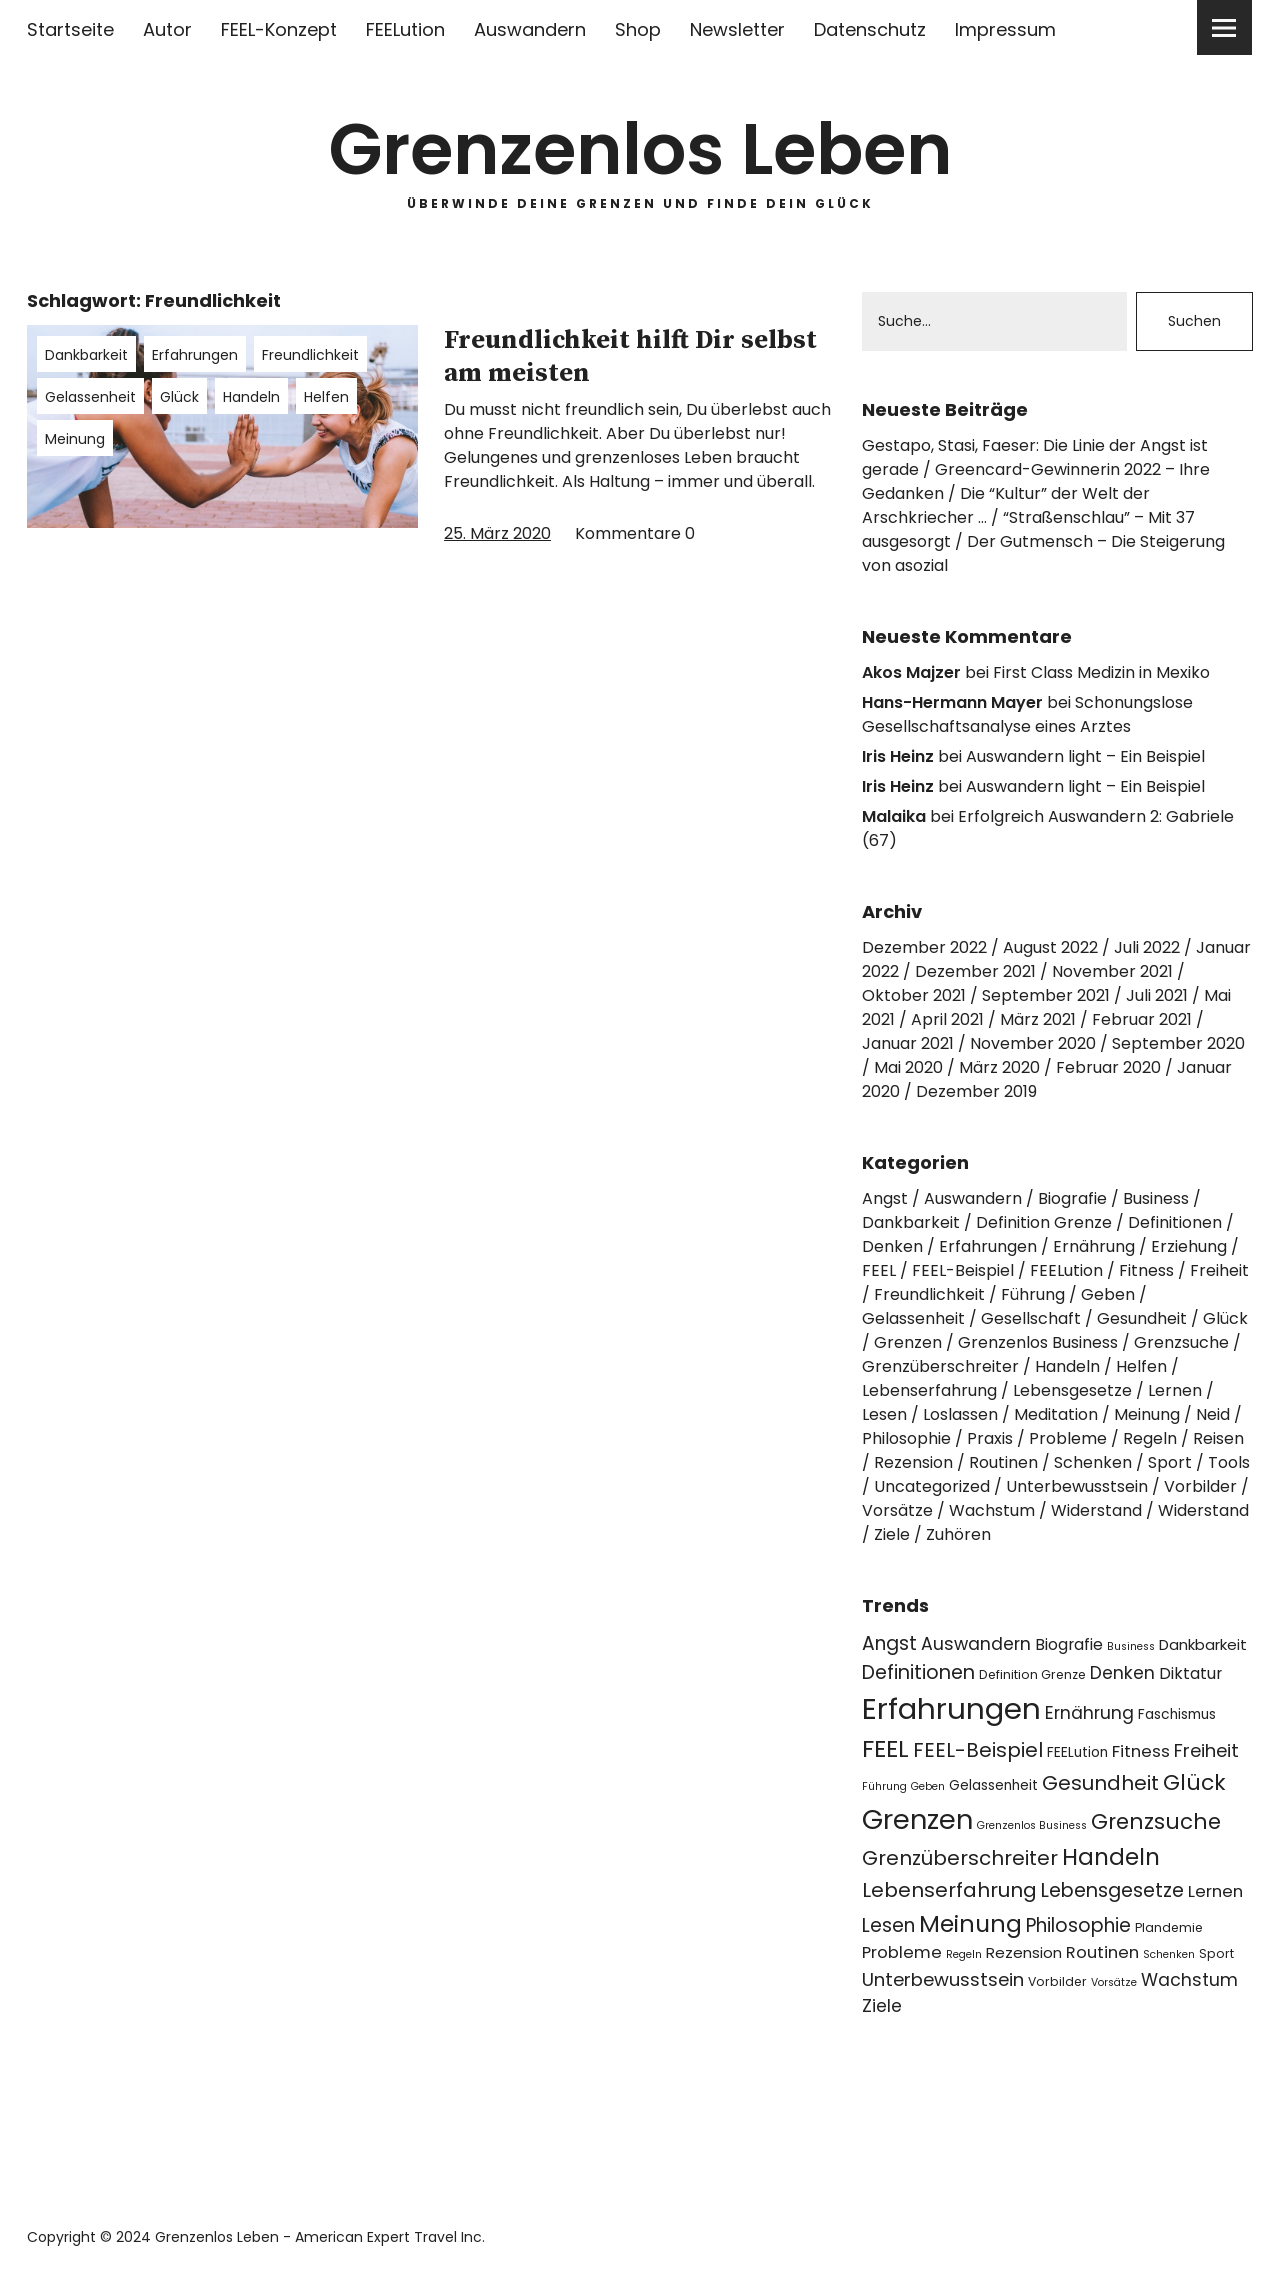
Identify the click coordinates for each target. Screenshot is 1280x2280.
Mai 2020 (908, 1067)
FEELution (405, 29)
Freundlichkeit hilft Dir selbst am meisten (630, 357)
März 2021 (1038, 1019)
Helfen (326, 397)
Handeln (251, 397)
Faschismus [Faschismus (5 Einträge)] (1177, 1714)
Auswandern (530, 29)
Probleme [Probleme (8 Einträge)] (902, 1952)
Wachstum (992, 1510)
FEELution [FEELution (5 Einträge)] (1077, 1752)
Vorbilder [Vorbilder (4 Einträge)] (1057, 1981)
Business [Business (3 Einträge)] (1131, 1646)
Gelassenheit (90, 397)
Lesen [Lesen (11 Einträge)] (888, 1925)
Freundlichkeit (310, 355)
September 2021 (1046, 995)
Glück (179, 397)
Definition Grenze (1044, 1222)
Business (1156, 1198)
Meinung (75, 439)
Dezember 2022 (924, 947)
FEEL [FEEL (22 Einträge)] (885, 1748)
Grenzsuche (1181, 1342)
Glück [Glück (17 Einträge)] (1194, 1782)
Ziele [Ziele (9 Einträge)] (882, 2006)
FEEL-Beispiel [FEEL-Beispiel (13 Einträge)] (978, 1750)
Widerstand (1096, 1510)
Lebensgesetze (1072, 1390)
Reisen (1218, 1438)
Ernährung (1094, 1246)
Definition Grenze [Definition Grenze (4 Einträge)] (1032, 1674)
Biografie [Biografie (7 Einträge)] (1069, 1644)
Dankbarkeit (86, 355)
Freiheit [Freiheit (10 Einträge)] (1206, 1750)
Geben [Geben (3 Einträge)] (928, 1786)
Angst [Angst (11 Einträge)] (889, 1643)
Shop (638, 29)
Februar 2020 (1108, 1067)
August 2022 (1050, 947)
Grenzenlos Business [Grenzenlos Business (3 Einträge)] (1032, 1825)
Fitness (1146, 1270)
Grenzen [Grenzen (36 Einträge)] (917, 1819)
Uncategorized (932, 1486)
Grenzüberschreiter (940, 1366)
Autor (167, 29)
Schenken (1093, 1462)
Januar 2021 (908, 1043)
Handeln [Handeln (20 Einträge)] (1111, 1857)
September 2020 (1178, 1043)
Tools (1229, 1462)
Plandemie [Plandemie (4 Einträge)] (1169, 1927)
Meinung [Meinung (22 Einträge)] (970, 1923)
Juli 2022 (1147, 947)
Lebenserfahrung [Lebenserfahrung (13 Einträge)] (949, 1890)
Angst (885, 1198)
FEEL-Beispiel (963, 1270)
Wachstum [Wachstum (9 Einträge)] (1189, 1980)
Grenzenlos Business (1038, 1342)
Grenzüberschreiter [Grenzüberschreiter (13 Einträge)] (960, 1858)
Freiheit (1219, 1270)
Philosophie (906, 1438)
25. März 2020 (497, 533)
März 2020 (999, 1067)
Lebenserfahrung (929, 1390)
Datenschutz (870, 29)
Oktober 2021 (914, 995)
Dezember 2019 (976, 1091)
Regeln (1150, 1438)
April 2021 (947, 1019)
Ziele (892, 1534)
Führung (1033, 1294)
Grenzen (908, 1342)
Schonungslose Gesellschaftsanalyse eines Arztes (1027, 714)
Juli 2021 (1157, 995)
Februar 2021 (1142, 1019)
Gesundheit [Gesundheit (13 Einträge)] (1100, 1783)
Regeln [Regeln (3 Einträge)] (964, 1954)
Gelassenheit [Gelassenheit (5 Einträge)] (993, 1785)
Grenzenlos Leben (640, 149)
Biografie (1072, 1198)
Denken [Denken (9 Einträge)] (1122, 1673)
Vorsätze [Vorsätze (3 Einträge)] (1114, 1982)
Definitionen (1175, 1222)
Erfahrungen (195, 355)
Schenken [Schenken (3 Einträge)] (1169, 1954)
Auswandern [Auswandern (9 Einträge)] (976, 1644)
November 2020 (1033, 1043)
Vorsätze (897, 1510)
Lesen (884, 1414)
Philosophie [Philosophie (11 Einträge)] (1078, 1925)
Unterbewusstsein (1077, 1486)
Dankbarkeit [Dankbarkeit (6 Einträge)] (1203, 1644)
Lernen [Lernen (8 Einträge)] (1215, 1891)
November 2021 (1112, 971)
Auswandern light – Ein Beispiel (1085, 756)
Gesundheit (1142, 1318)
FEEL (879, 1270)
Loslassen (960, 1414)
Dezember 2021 (975, 971)
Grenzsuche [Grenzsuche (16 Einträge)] (1156, 1821)
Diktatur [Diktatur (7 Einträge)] (1190, 1673)
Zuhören (958, 1534)
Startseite (70, 29)
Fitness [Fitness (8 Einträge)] (1141, 1751)
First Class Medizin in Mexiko (1101, 672)
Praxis (990, 1438)
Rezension (913, 1462)
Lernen (1175, 1390)
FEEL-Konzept (279, 29)
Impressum (1005, 29)
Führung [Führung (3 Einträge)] (884, 1786)
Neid (1213, 1414)
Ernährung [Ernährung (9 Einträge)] (1089, 1713)
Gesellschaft (1031, 1318)
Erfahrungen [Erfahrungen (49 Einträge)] (951, 1708)
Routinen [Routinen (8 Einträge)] (1102, 1952)
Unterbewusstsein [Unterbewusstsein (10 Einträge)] (943, 1979)
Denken (892, 1246)
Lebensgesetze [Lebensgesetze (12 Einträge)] (1112, 1890)
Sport (1170, 1462)
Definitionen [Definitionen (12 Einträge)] (918, 1672)
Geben (1108, 1294)
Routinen (1003, 1462)
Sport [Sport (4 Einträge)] (1216, 1953)
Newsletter (737, 29)
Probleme (1068, 1438)
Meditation (1056, 1414)
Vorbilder (1200, 1486)
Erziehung (1189, 1246)
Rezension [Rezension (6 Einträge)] (1024, 1952)
